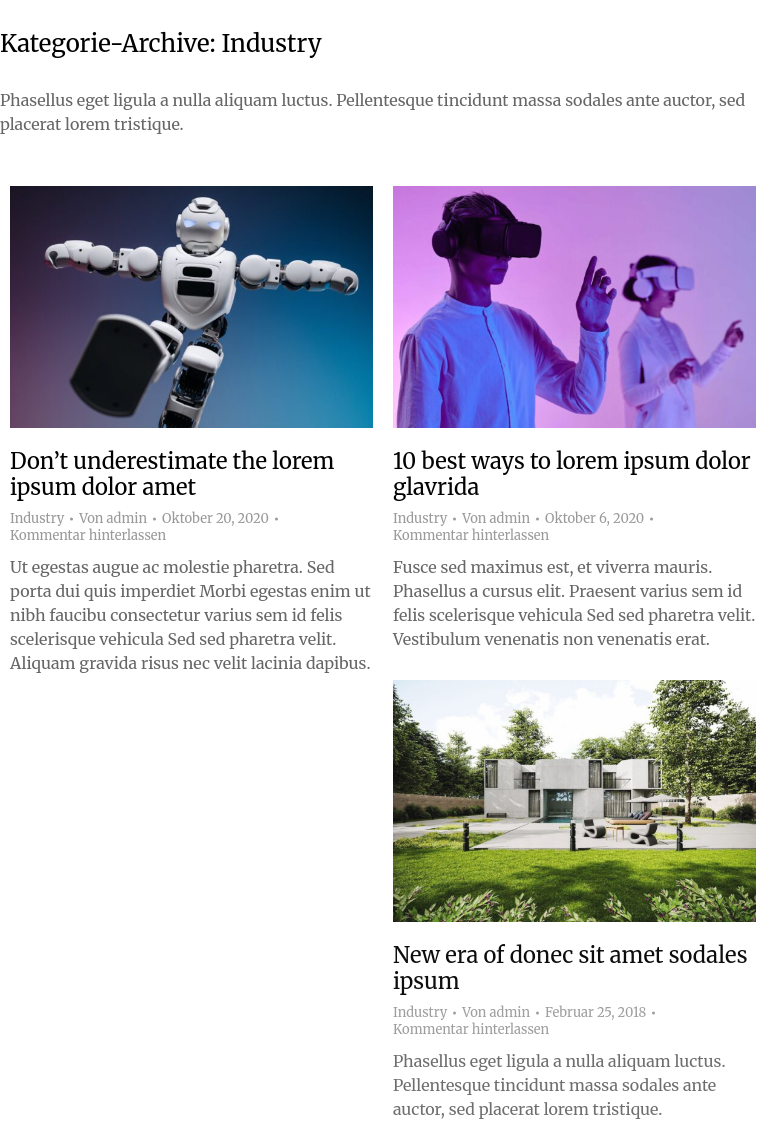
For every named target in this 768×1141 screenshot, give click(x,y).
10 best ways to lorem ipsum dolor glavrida (572, 474)
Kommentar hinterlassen (88, 536)
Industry (37, 518)
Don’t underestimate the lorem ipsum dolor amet (172, 474)
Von (113, 519)
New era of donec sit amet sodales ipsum (570, 968)
